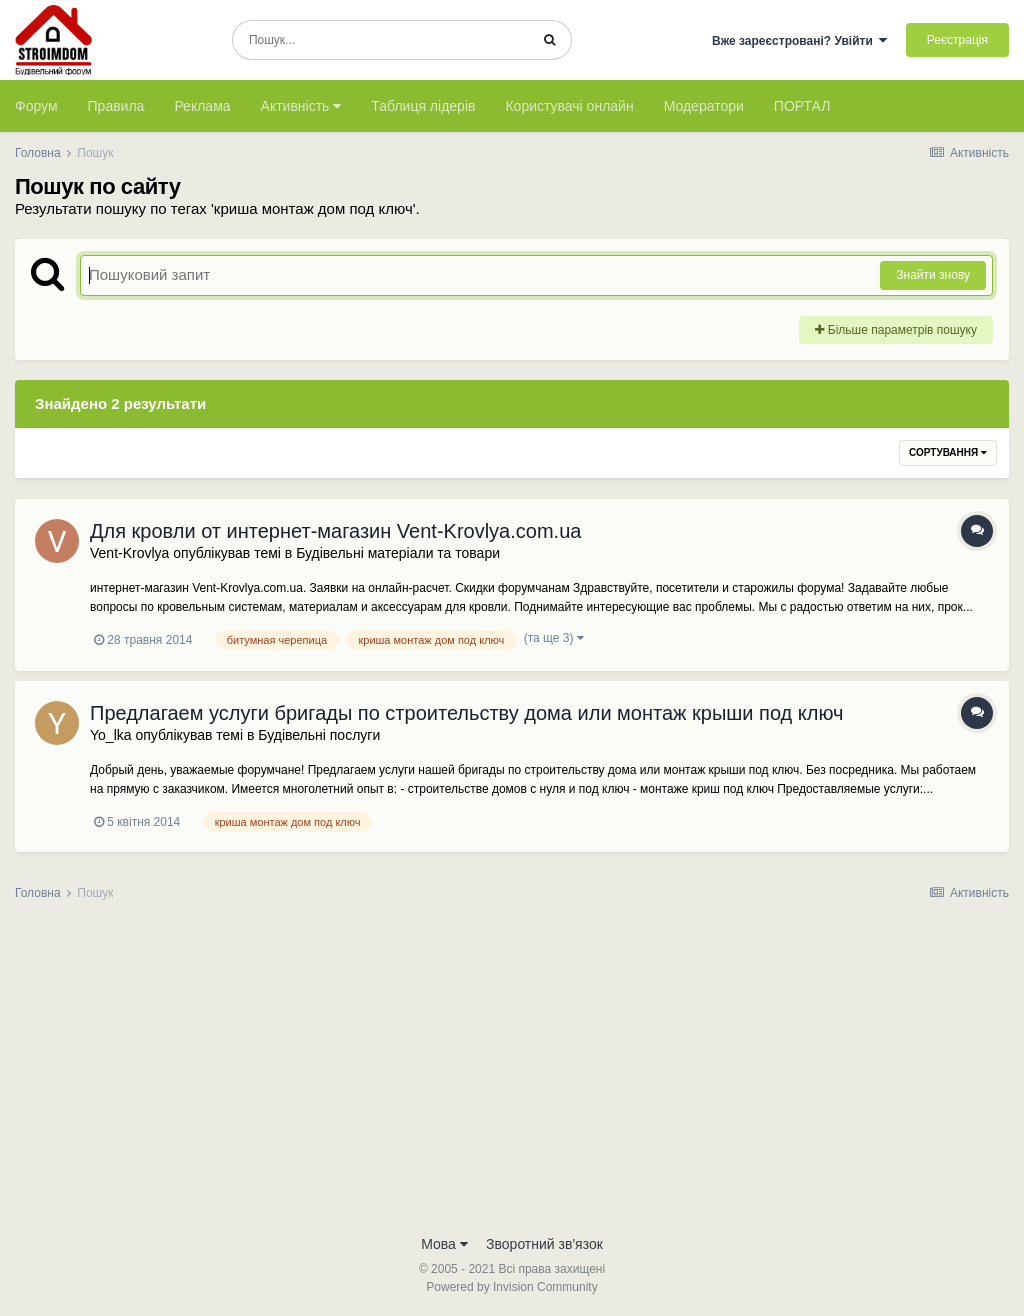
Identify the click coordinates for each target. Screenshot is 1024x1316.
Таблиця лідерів (423, 106)
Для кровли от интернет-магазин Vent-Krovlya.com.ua (335, 531)
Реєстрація (957, 40)
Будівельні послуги (319, 735)
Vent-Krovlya (129, 553)
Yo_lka (111, 735)
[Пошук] (380, 40)
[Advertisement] (512, 1074)
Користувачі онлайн (569, 106)
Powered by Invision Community (511, 1287)
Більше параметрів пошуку (896, 330)
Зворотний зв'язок (544, 1244)
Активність (301, 106)
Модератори (704, 106)
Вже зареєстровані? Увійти (800, 41)
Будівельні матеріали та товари (398, 553)
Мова (444, 1244)
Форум (36, 106)
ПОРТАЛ (802, 106)
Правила (116, 106)
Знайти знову (933, 275)
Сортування (948, 452)
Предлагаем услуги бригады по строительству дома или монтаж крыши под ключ (466, 713)
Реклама (202, 106)
